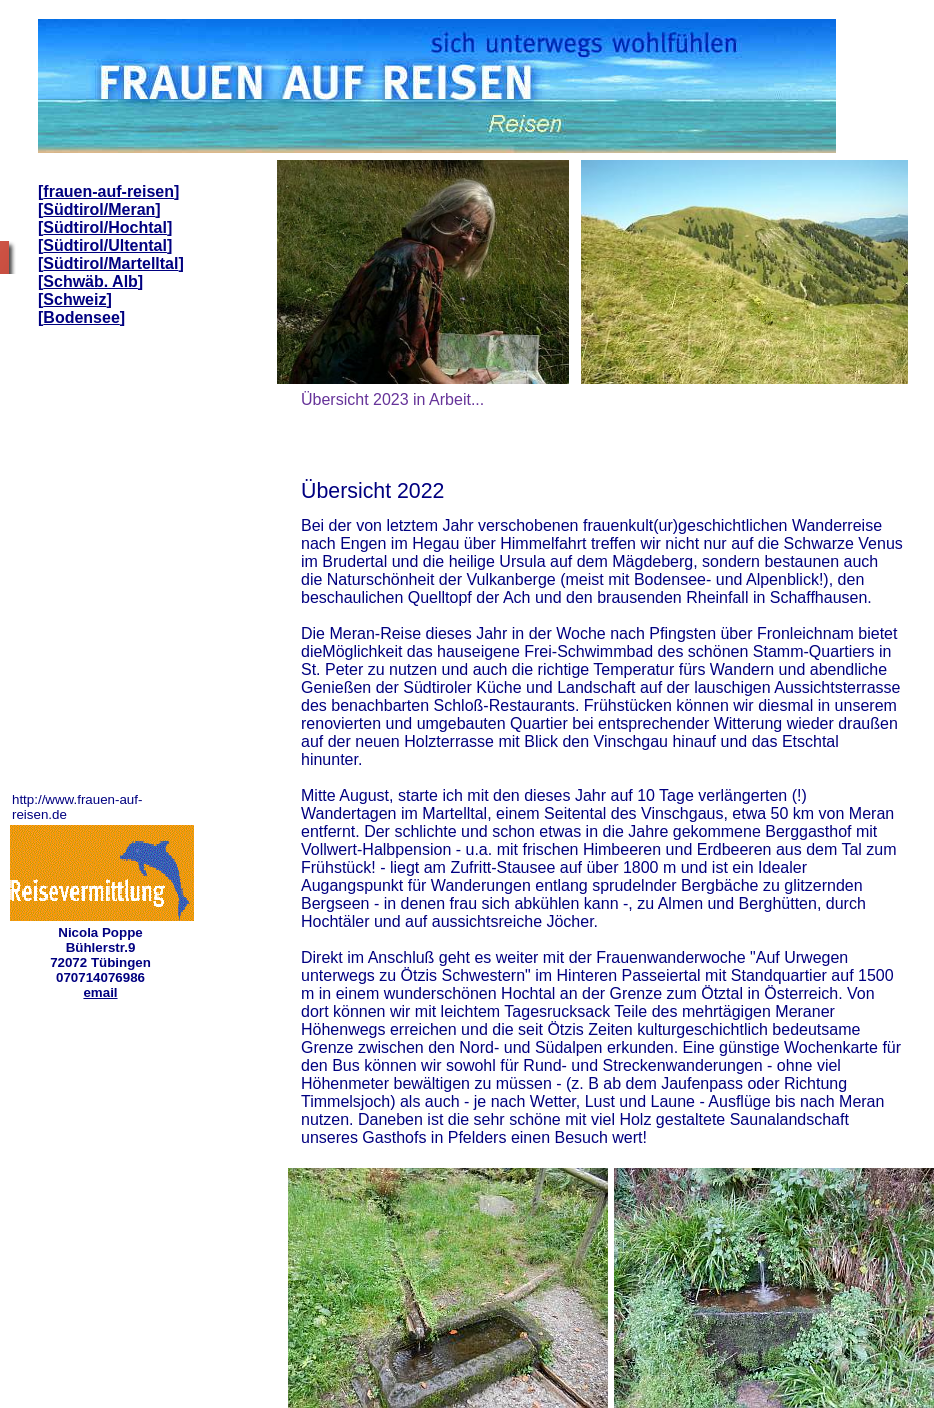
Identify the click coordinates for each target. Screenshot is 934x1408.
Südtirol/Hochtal (105, 227)
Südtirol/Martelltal (110, 263)
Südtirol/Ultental (105, 245)
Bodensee (81, 317)
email (100, 992)
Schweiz (74, 299)
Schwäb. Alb (90, 281)
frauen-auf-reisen (108, 191)
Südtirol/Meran (99, 209)
